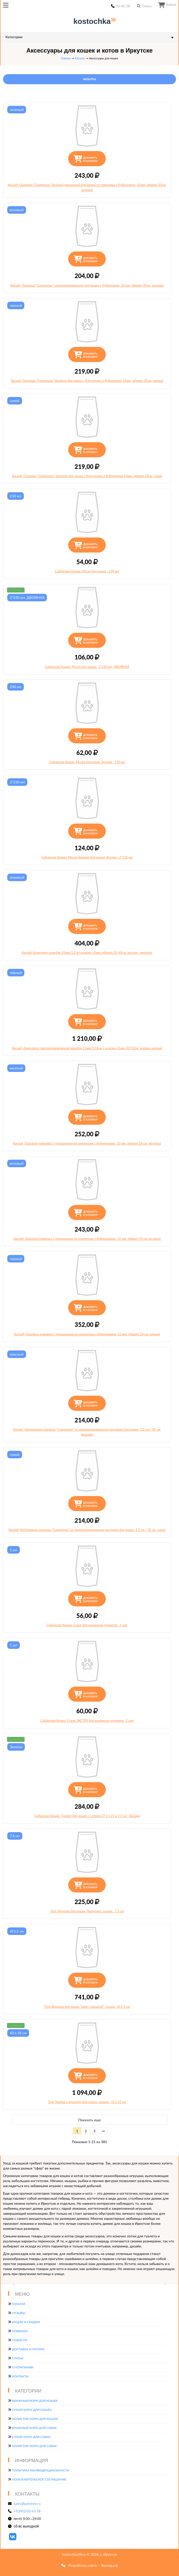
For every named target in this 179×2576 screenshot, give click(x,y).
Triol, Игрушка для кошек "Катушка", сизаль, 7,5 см (87, 1911)
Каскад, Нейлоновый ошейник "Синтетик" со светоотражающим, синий (87, 1530)
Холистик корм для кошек (35, 2419)
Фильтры (89, 79)
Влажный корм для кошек (35, 2401)
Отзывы (18, 2313)
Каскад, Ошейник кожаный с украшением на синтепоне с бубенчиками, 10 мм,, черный (87, 1334)
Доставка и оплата (28, 2349)
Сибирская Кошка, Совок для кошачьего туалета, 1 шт (87, 1625)
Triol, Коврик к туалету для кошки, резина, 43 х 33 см (87, 2102)
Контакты (20, 2376)
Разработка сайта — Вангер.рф (93, 2565)
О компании (22, 2367)
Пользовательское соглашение (39, 2479)
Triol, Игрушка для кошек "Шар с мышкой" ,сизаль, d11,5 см (87, 2007)
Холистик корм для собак (34, 2446)
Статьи (17, 2358)
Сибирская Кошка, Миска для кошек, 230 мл (87, 571)
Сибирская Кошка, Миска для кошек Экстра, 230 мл (87, 762)
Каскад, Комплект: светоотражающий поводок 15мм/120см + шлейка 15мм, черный (87, 1048)
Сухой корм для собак (31, 2437)
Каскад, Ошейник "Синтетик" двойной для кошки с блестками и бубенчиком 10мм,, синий (87, 476)
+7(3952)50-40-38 (27, 2511)
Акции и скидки (26, 2322)
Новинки (20, 2331)
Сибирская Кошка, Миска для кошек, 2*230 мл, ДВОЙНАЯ (87, 667)
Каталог (80, 58)
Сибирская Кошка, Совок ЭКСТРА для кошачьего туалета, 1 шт (87, 1721)
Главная (65, 58)
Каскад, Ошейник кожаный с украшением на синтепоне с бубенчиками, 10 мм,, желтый (87, 1143)
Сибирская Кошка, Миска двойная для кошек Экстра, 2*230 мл (87, 857)
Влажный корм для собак (34, 2428)
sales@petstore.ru (27, 2503)
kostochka (90, 21)
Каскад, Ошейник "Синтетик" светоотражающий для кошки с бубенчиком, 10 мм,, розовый (87, 285)
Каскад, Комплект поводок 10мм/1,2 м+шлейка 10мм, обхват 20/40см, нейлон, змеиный (87, 953)
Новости (19, 2340)
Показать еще (89, 2120)
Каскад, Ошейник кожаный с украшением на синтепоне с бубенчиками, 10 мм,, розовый (86, 1239)
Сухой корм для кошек (32, 2410)
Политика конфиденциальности (40, 2470)
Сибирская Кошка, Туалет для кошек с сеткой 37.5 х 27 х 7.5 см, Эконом (87, 1816)
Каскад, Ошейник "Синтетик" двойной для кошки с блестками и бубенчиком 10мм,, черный (87, 381)
